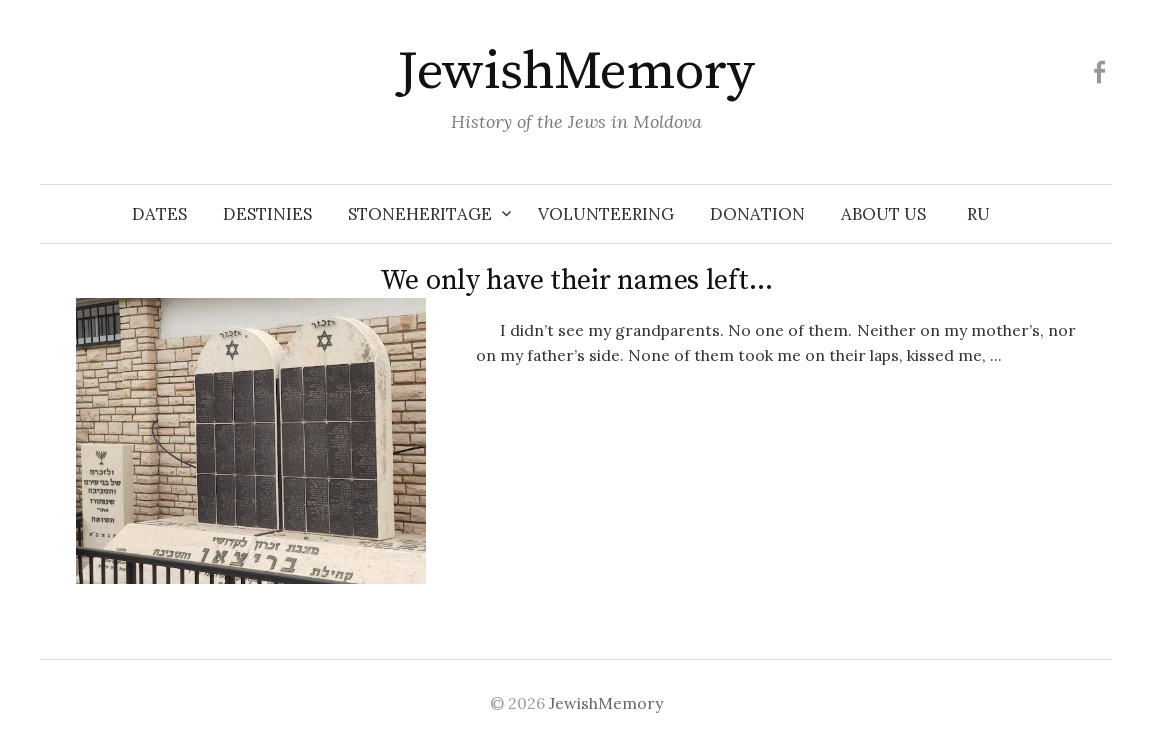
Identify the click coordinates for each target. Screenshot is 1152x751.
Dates (159, 214)
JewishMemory (576, 72)
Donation (757, 214)
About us (883, 214)
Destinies (267, 214)
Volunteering (606, 214)
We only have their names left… (576, 280)
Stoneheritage (420, 214)
